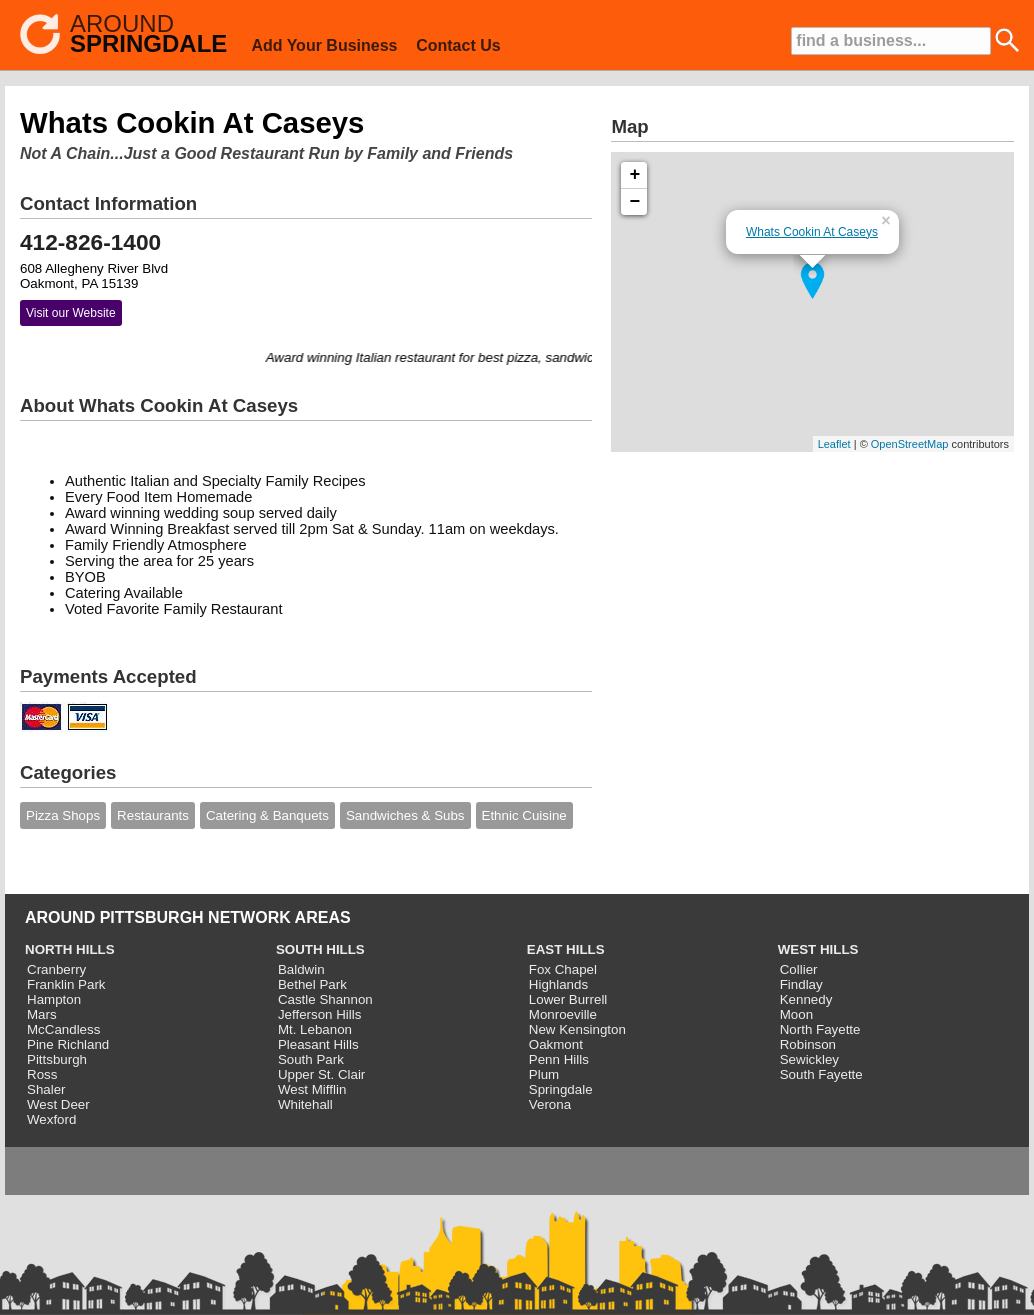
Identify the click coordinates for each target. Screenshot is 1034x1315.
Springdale (561, 1089)
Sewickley (809, 1059)
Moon (796, 1014)
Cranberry (56, 969)
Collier (799, 969)
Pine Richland (68, 1044)
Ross (42, 1074)
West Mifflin (312, 1089)
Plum (544, 1074)
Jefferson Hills (319, 1014)
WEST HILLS (818, 949)
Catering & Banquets (267, 815)
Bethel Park (312, 984)
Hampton (54, 999)
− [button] (635, 202)
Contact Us (458, 45)
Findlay (801, 984)
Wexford (51, 1119)
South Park (311, 1059)
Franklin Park (66, 984)
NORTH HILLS (70, 949)
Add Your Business (324, 45)
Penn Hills (559, 1059)
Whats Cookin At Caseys (812, 232)
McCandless (63, 1029)
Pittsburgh (57, 1059)
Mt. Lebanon (315, 1029)
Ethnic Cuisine (524, 815)
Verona (550, 1104)
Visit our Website (71, 313)
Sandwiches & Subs (405, 815)
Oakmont (556, 1044)
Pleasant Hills (318, 1044)
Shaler (46, 1089)
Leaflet (834, 444)
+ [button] (635, 175)
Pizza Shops (63, 815)
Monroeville (563, 1014)
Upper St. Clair (321, 1074)
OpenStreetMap (910, 444)
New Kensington (577, 1029)
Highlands (558, 984)
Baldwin (301, 969)
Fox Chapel (563, 969)
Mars (42, 1014)
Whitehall (305, 1104)
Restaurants (153, 815)
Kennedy (806, 999)
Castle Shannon (325, 999)
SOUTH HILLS (320, 949)
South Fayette (821, 1074)
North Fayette (820, 1029)
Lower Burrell (568, 999)
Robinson (808, 1044)
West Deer (58, 1104)
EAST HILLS (566, 949)
